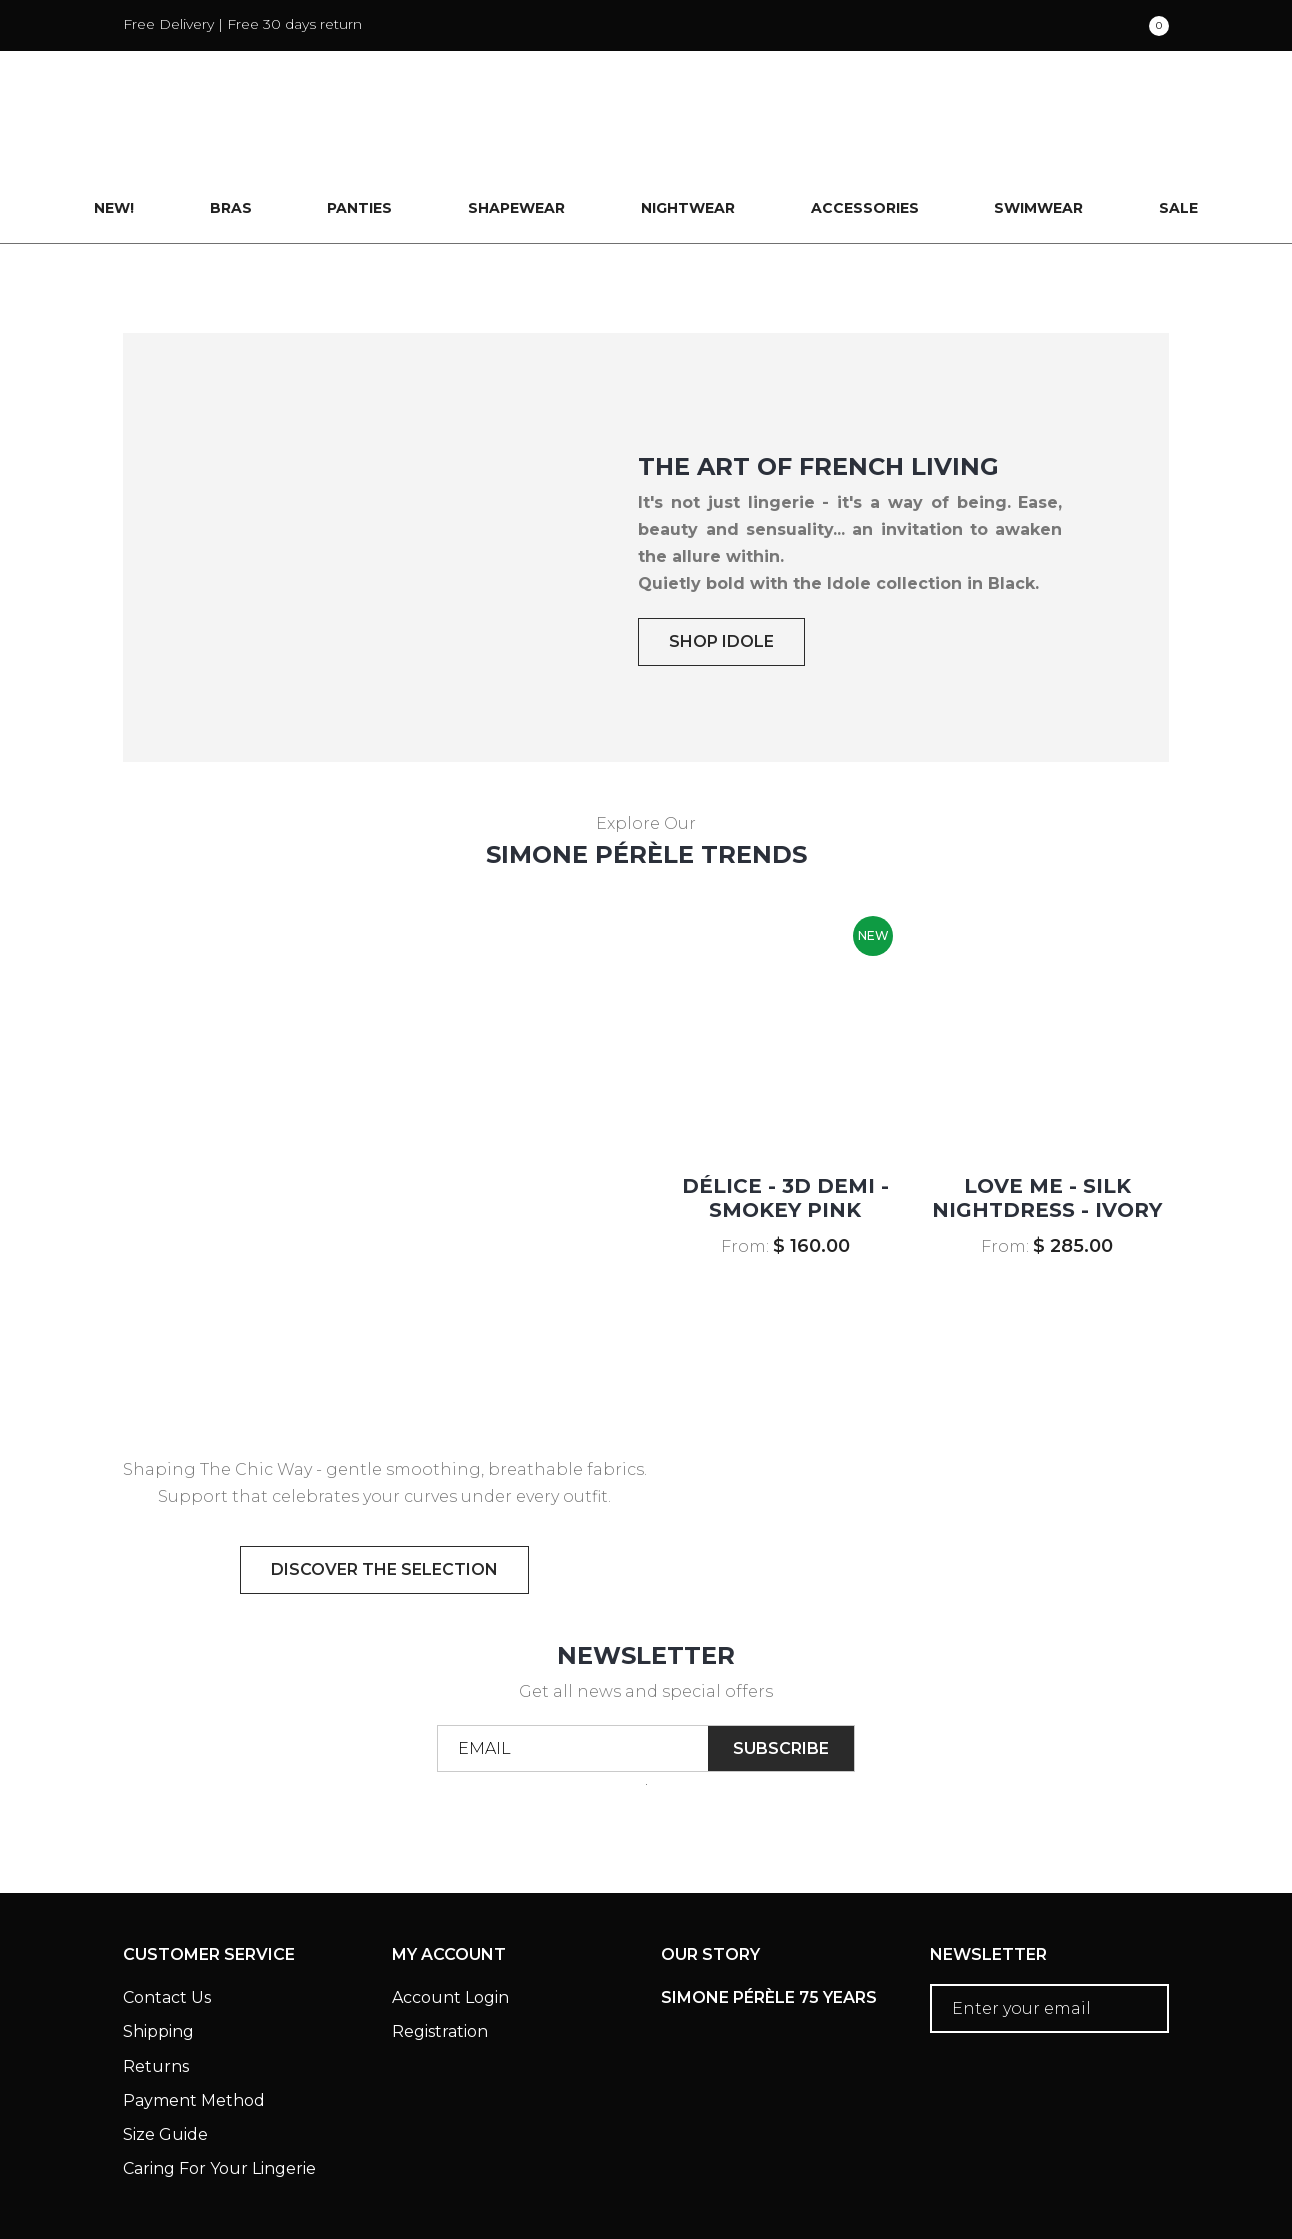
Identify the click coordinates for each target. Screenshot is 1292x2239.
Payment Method (194, 2015)
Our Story (710, 1870)
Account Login (450, 1913)
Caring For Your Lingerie (219, 2084)
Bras (230, 124)
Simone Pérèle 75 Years (769, 1913)
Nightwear (688, 124)
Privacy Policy (388, 2166)
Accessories (865, 124)
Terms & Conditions (208, 2166)
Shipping (158, 1947)
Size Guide (165, 2050)
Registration (440, 1947)
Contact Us (167, 1913)
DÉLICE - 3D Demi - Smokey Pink (785, 1113)
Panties (359, 124)
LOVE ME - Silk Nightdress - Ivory (1047, 1113)
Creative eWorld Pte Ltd (1066, 2193)
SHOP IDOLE (721, 556)
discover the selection (384, 1484)
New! (113, 124)
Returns (156, 1981)
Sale (1179, 124)
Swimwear (1039, 124)
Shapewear (516, 124)
